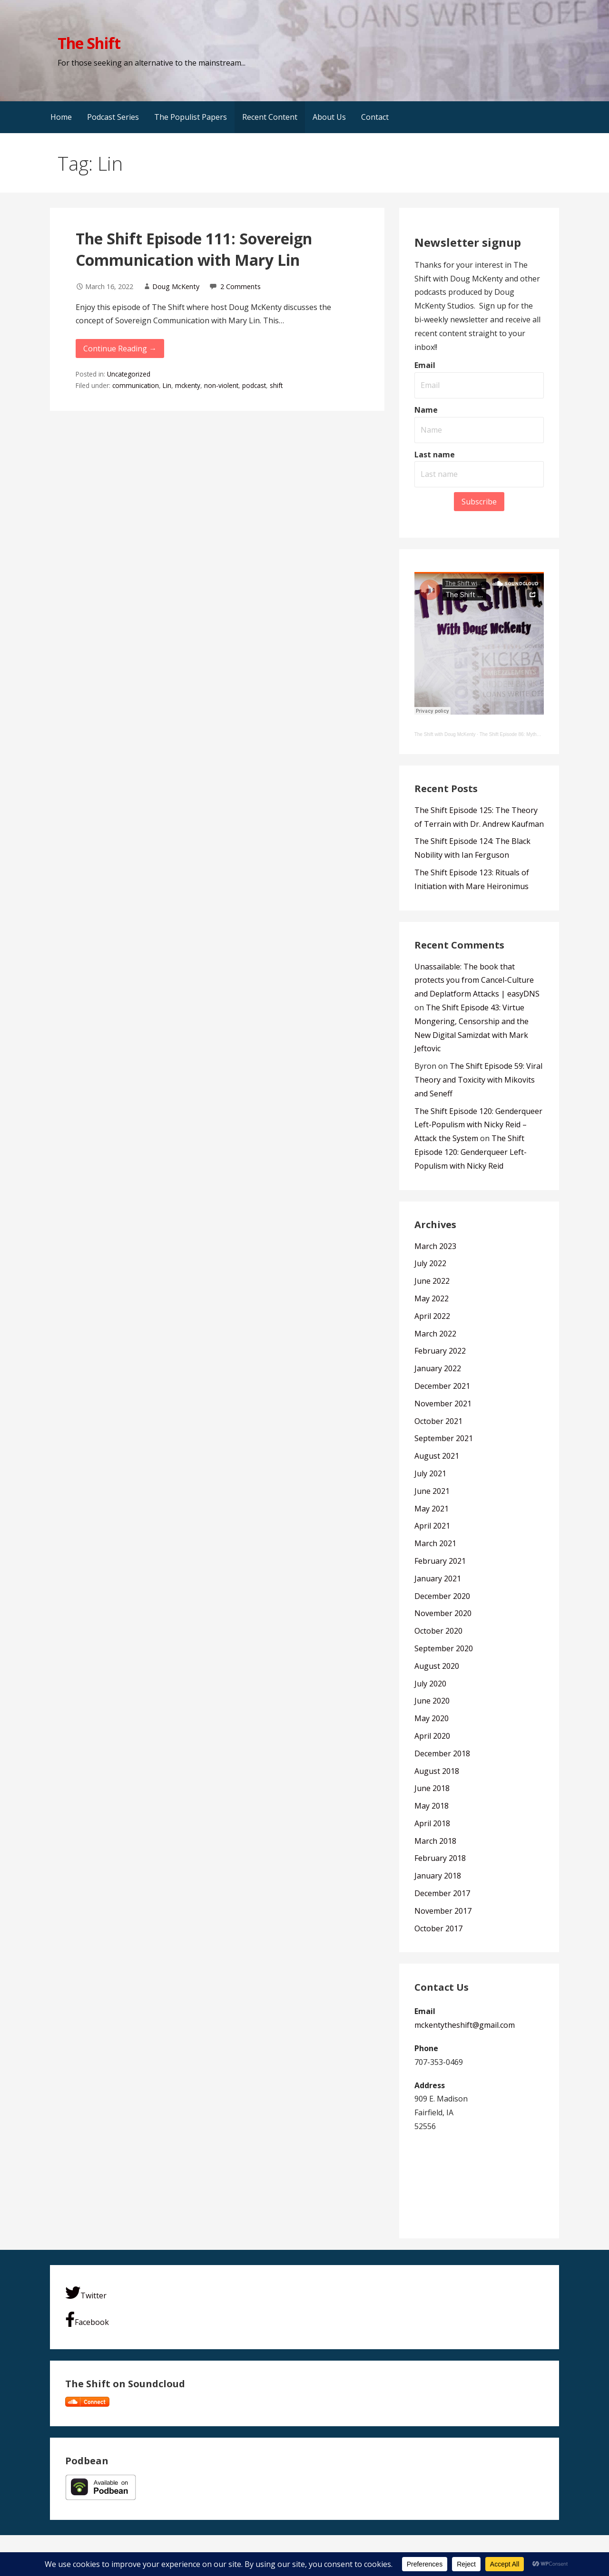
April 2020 (432, 1736)
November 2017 (442, 1911)
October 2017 (438, 1928)
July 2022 (430, 1263)
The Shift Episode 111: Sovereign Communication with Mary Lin (194, 249)
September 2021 (443, 1438)
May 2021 (431, 1508)
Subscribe (479, 501)
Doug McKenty (175, 286)
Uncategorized (128, 373)
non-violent (221, 385)
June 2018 (432, 1788)
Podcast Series (113, 117)
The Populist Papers (190, 117)
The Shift (89, 43)
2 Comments (240, 286)
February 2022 (440, 1351)
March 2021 (435, 1543)
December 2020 (442, 1596)
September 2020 (443, 1648)
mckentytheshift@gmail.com (464, 2025)
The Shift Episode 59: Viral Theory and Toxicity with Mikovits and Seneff (478, 1080)
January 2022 (437, 1368)
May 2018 (431, 1806)
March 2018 (435, 1841)
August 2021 (436, 1456)
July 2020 (430, 1683)
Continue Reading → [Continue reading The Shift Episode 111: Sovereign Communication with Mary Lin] (120, 348)
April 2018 (432, 1823)
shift (276, 385)
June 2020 (432, 1700)
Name (426, 410)
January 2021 (437, 1578)
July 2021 (430, 1473)
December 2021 (442, 1386)
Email (424, 365)
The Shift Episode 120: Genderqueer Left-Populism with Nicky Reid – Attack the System (478, 1125)
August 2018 (436, 1771)
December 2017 (442, 1893)
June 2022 (432, 1281)
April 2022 (432, 1316)
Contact (375, 117)
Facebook (87, 2319)
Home (61, 117)
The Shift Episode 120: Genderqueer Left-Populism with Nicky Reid (470, 1152)
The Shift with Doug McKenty (445, 734)
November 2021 (442, 1403)
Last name (434, 454)
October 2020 (438, 1631)
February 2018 (440, 1858)
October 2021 (438, 1421)
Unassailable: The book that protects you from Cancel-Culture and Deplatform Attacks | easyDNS (477, 980)
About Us (329, 117)
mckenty (187, 385)
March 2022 (435, 1333)
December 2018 (442, 1753)
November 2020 (442, 1613)
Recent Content (269, 117)
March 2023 (435, 1246)
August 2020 (436, 1666)
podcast (254, 385)
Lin (167, 385)
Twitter (86, 2293)
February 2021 (440, 1561)
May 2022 (431, 1298)
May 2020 (431, 1718)
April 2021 (432, 1525)
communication (135, 385)
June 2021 (432, 1491)
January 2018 (437, 1875)
